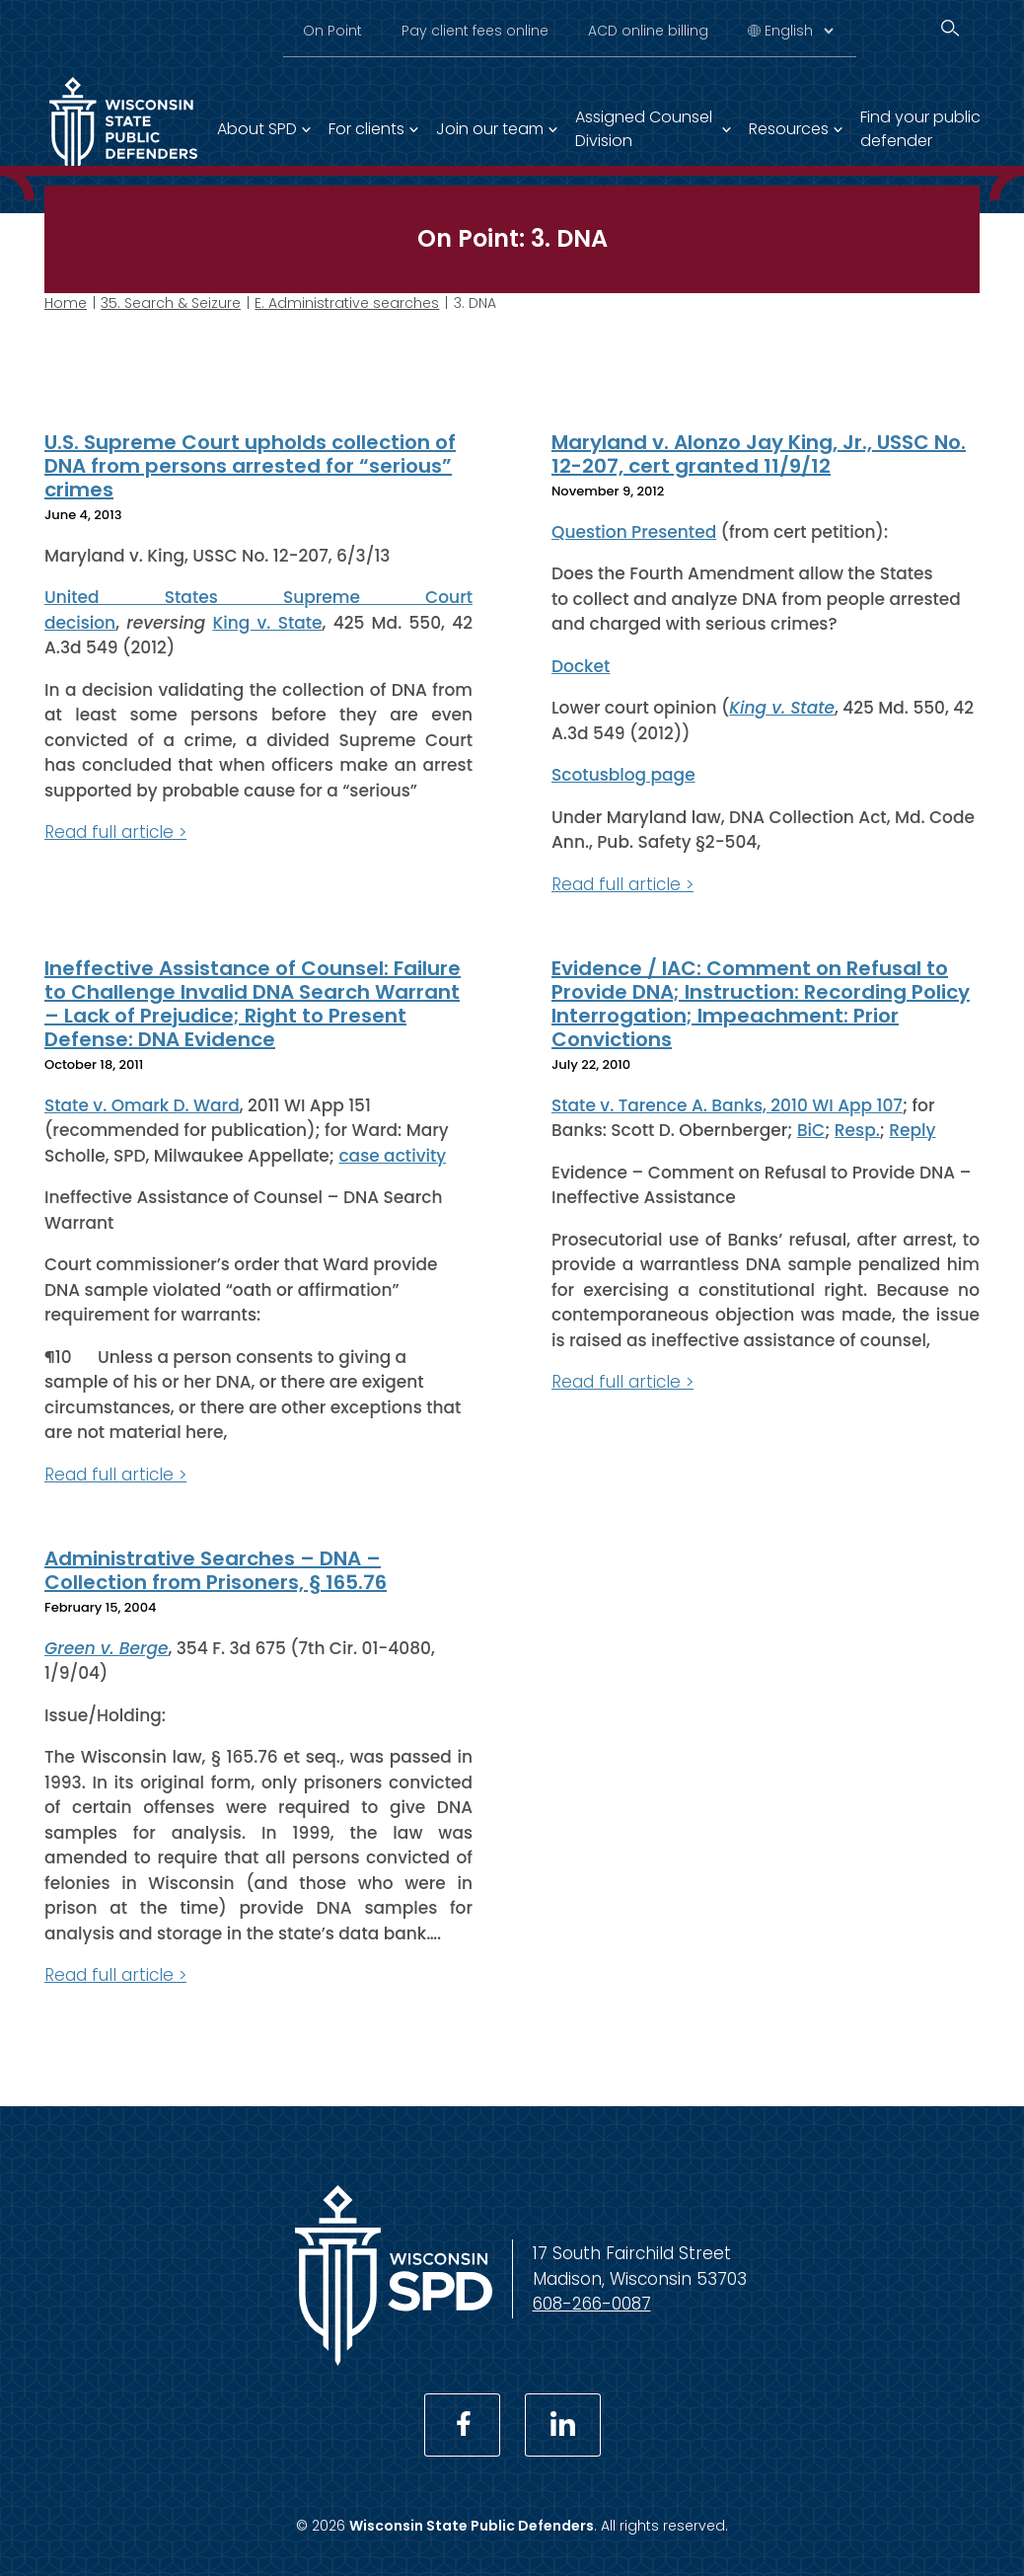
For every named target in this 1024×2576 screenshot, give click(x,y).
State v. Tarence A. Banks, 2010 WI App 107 (727, 1104)
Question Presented (633, 531)
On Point (332, 30)
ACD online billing (648, 30)
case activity (392, 1155)
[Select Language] (799, 30)
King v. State (267, 622)
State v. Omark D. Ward (142, 1104)
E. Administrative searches (347, 303)
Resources (789, 128)
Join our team (490, 128)
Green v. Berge (106, 1647)
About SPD (257, 128)
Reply (912, 1130)
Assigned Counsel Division (643, 129)
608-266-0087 (592, 2303)
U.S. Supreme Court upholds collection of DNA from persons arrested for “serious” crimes (250, 465)
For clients (366, 128)
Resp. (857, 1130)
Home (65, 303)
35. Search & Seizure (171, 303)
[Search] (950, 28)
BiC (811, 1130)
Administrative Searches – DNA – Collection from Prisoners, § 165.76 (215, 1570)
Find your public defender (920, 129)
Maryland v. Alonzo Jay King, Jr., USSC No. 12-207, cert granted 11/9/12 (758, 454)
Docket (580, 665)
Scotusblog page (623, 775)
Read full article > (115, 832)
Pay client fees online (475, 30)
